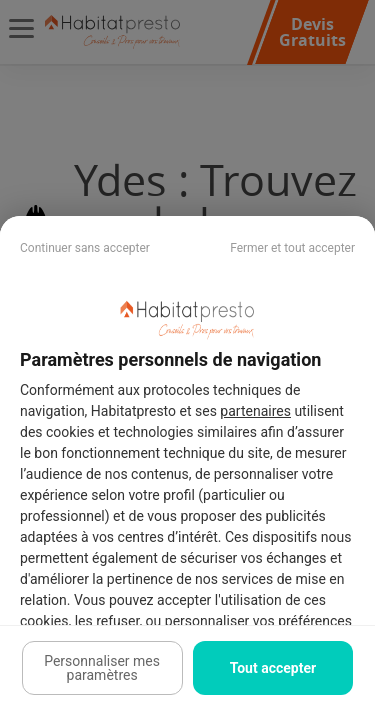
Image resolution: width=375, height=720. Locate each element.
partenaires (255, 411)
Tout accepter (273, 668)
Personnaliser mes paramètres (102, 668)
